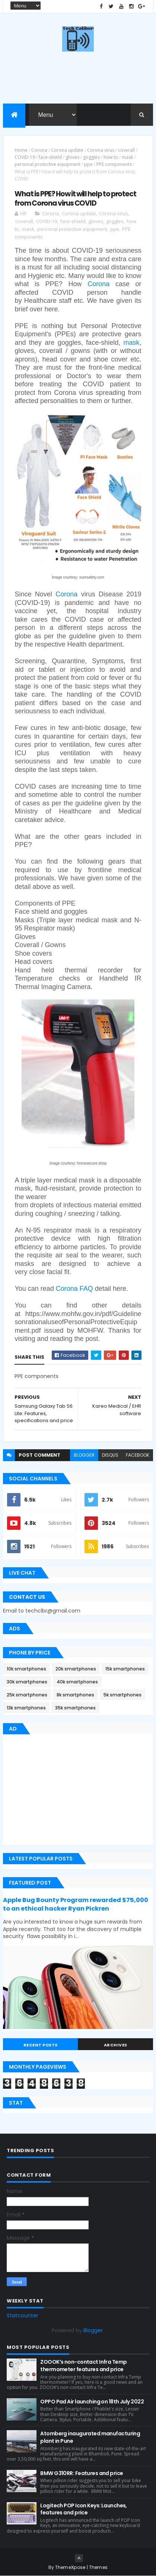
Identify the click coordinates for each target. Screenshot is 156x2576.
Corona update (67, 150)
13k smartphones (26, 1708)
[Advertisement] (65, 1791)
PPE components (114, 164)
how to (111, 157)
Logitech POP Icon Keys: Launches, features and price (83, 2509)
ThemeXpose (70, 2567)
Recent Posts (40, 2045)
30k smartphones (27, 1682)
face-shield (50, 157)
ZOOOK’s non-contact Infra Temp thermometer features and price (83, 2365)
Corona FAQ (74, 1288)
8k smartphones (75, 1695)
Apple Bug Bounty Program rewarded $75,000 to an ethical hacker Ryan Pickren (75, 1904)
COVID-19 (25, 157)
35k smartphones (75, 1708)
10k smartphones (26, 1669)
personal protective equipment (47, 164)
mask (127, 157)
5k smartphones (122, 1695)
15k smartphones (125, 1669)
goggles (91, 157)
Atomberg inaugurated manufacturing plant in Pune (90, 2437)
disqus (110, 1455)
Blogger (93, 2330)
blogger (84, 1455)
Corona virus (100, 150)
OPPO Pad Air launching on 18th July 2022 (92, 2401)
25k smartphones (27, 1695)
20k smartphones (75, 1669)
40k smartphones (77, 1682)
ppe (88, 164)
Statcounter (22, 2315)
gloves (72, 157)
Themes (98, 2567)
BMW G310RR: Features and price (81, 2473)
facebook (137, 1455)
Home (21, 150)
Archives (115, 2045)
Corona (39, 150)
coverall (126, 150)
